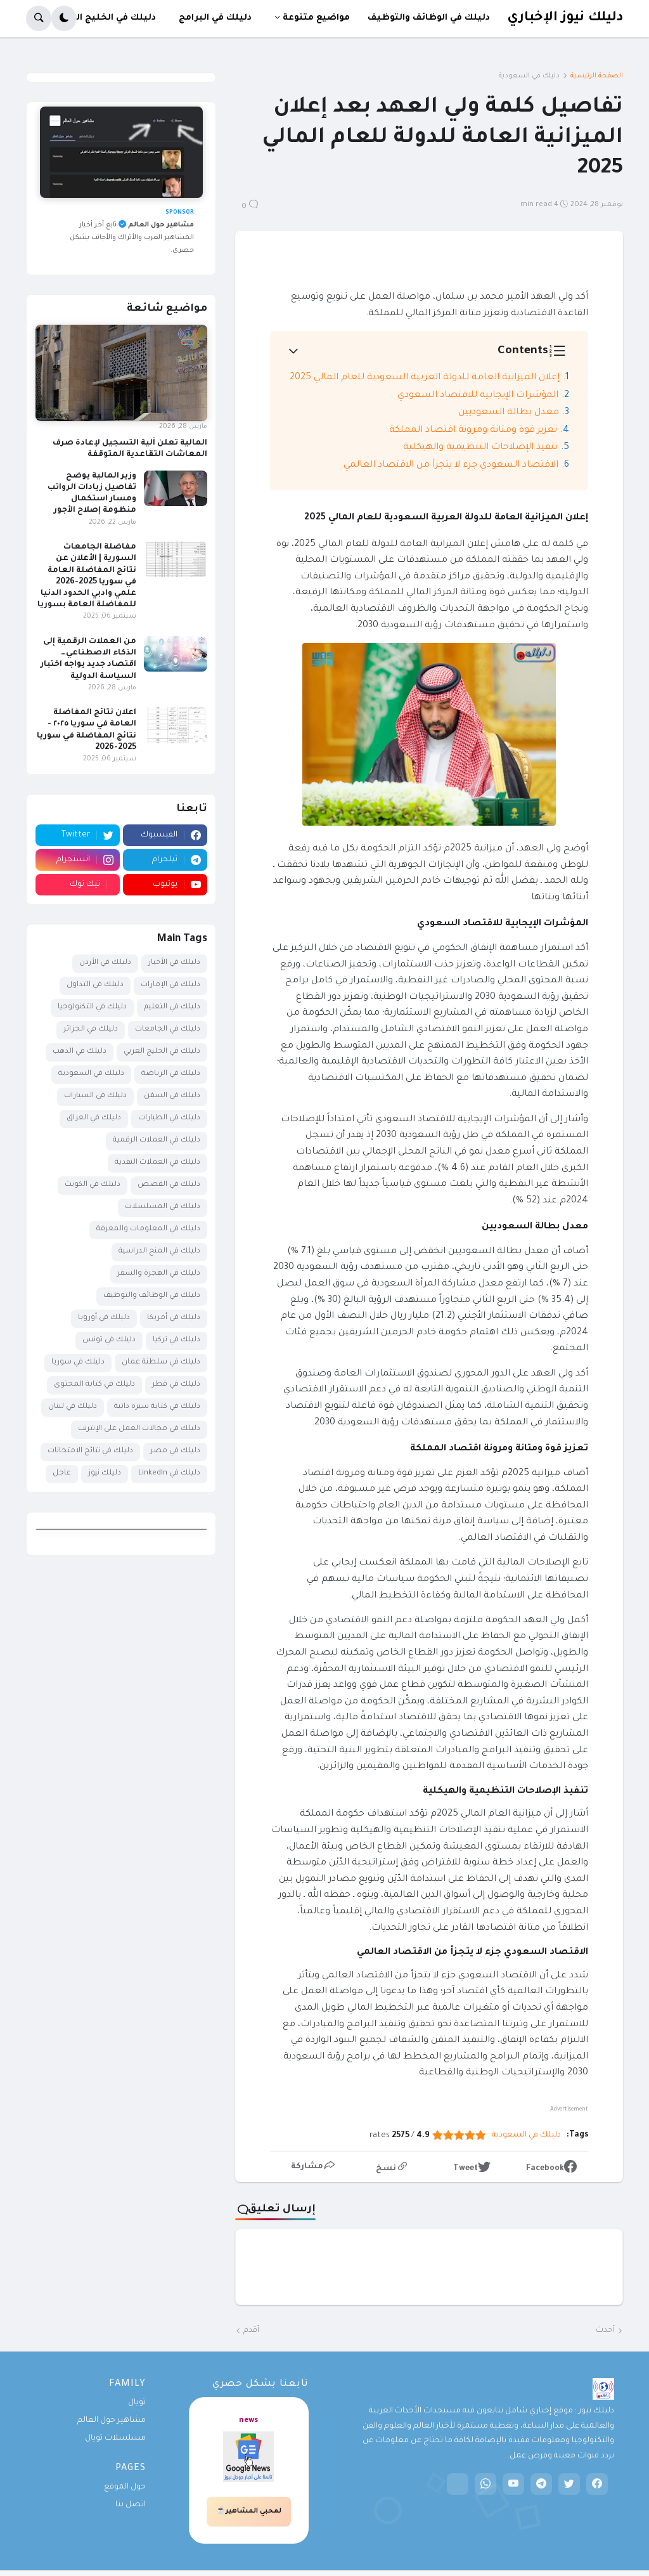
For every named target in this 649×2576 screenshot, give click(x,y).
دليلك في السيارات (95, 1096)
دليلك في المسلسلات (162, 1207)
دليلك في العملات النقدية (157, 1163)
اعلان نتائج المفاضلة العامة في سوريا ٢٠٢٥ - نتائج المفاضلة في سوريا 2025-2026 (86, 730)
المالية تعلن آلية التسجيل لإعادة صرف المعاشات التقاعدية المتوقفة (130, 449)
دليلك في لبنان (72, 1407)
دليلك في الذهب (79, 1052)
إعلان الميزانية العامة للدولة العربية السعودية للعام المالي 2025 (425, 378)
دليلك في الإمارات (170, 985)
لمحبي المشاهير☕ (248, 2511)
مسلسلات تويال (115, 2438)
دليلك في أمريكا (173, 1318)
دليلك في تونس (109, 1340)
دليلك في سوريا (78, 1362)
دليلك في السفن (172, 1096)
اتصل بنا (130, 2505)
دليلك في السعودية (529, 76)
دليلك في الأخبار (174, 963)
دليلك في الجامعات (167, 1029)
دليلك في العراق (94, 1118)
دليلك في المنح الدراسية (159, 1251)
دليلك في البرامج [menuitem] (215, 18)
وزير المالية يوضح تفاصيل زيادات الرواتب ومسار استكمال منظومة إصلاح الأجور (92, 494)
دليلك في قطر (176, 1385)
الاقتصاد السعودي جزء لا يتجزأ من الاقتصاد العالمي (451, 465)
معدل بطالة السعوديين (508, 413)
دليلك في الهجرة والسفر (158, 1274)
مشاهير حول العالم (111, 2420)
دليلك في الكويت (92, 1185)
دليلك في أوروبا (104, 1318)
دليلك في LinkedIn (169, 1473)
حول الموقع (125, 2487)
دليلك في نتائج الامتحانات (90, 1451)
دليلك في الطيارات (169, 1118)
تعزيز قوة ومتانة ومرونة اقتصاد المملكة (473, 431)
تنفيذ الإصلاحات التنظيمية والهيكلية (480, 448)
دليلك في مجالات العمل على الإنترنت (139, 1429)
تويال (137, 2402)
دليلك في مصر (175, 1451)
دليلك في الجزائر (90, 1029)
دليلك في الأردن (105, 963)
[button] (64, 18)
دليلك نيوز (104, 1473)
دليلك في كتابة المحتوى (94, 1385)
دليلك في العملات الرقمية (156, 1140)
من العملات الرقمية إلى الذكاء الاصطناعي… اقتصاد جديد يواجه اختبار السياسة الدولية (88, 659)
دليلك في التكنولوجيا (92, 1007)
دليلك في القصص (169, 1185)
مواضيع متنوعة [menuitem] (316, 18)
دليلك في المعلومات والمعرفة (148, 1229)
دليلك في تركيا (176, 1340)
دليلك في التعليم (172, 1007)
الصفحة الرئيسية (596, 76)
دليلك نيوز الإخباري (565, 18)
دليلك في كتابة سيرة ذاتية (157, 1407)
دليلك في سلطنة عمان (161, 1362)
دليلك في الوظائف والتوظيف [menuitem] (429, 18)
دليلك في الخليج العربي (162, 1052)
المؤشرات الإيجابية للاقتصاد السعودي (477, 396)
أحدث (605, 2330)
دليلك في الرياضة (170, 1074)
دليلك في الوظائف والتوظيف (151, 1296)
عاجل (62, 1473)
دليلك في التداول (95, 985)
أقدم (251, 2330)
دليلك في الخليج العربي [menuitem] (105, 18)
